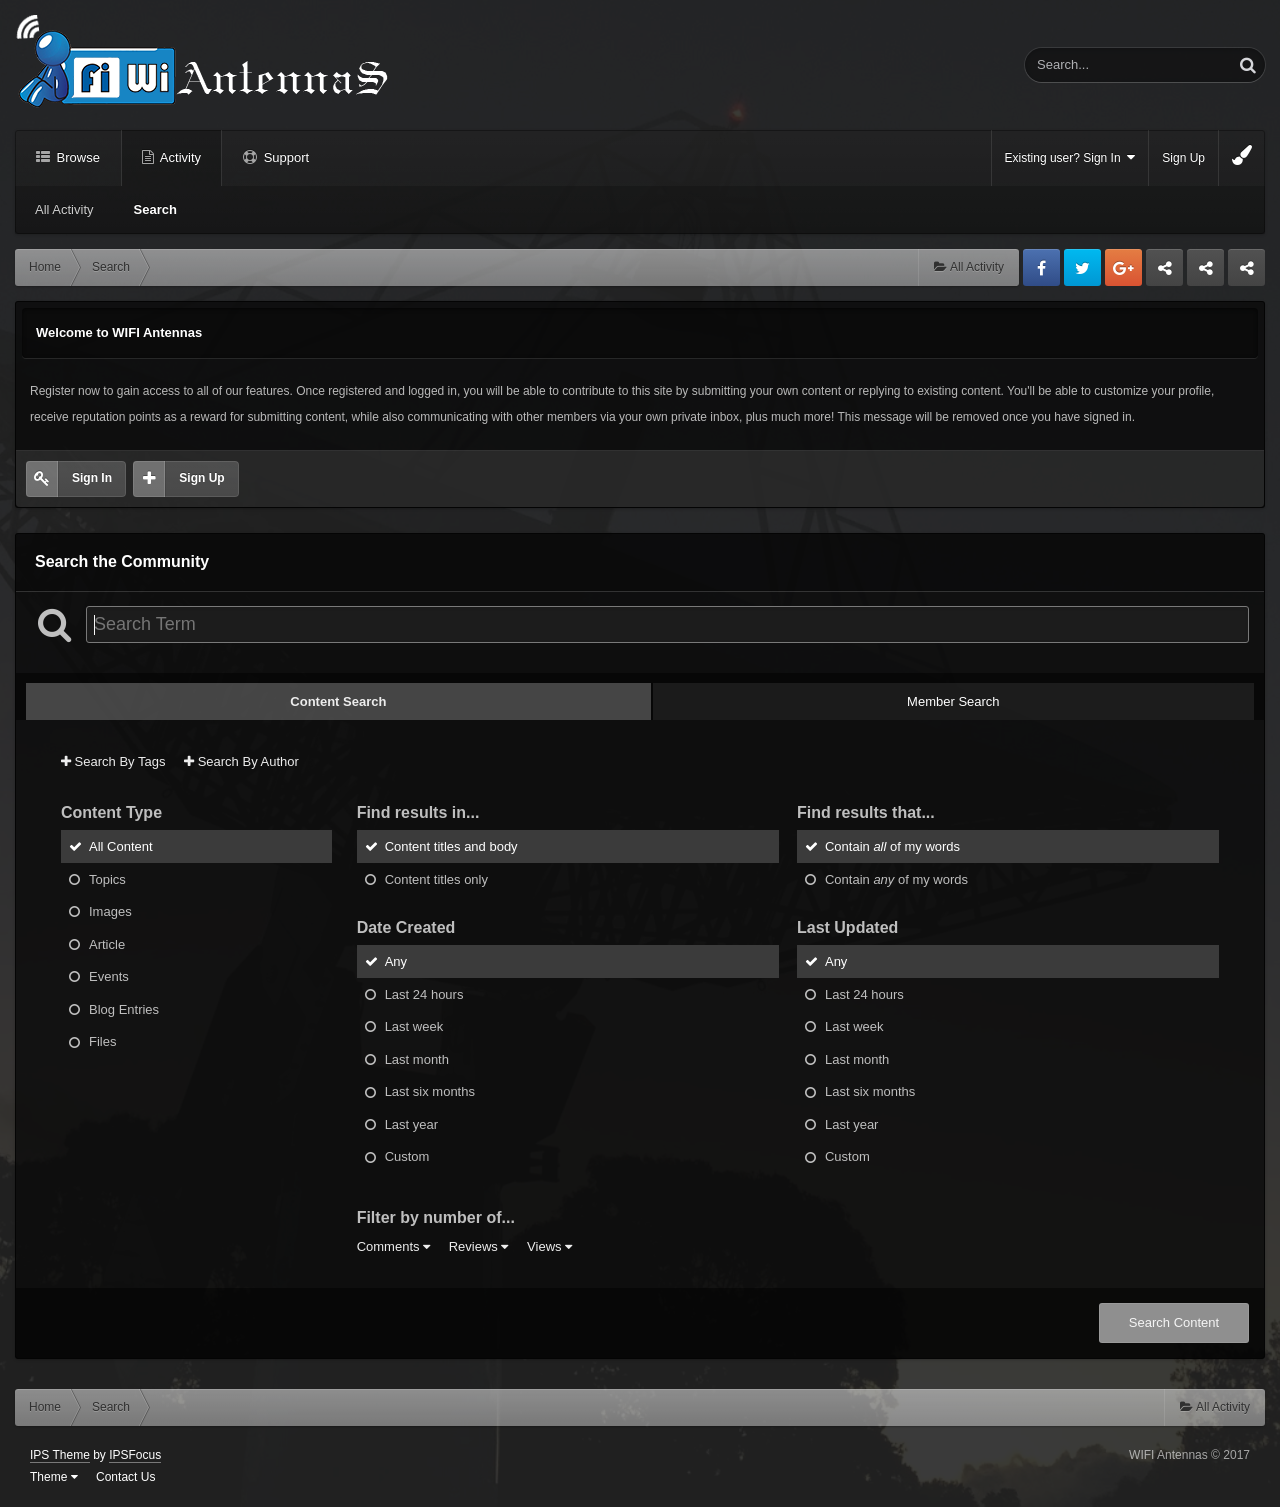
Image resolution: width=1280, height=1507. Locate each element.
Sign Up (1183, 158)
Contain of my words (892, 846)
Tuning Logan (1206, 273)
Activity (179, 157)
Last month (417, 1058)
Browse (76, 157)
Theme (54, 1477)
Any (396, 961)
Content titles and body (451, 846)
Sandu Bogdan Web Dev (1246, 273)
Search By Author (241, 761)
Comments (393, 1246)
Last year (411, 1123)
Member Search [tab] (953, 701)
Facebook (1041, 267)
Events (109, 976)
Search (155, 209)
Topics (107, 878)
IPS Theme (60, 1455)
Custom (407, 1156)
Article (107, 943)
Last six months (430, 1091)
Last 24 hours (424, 993)
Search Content (1174, 1322)
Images (110, 911)
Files (102, 1041)
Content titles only (436, 878)
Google (1123, 267)
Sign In (92, 478)
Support (284, 157)
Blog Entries (124, 1008)
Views (549, 1246)
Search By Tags (113, 761)
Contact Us (125, 1477)
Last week (414, 1026)
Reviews (479, 1246)
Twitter (1082, 267)
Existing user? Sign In (1070, 157)
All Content (121, 846)
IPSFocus (135, 1455)
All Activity (64, 209)
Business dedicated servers (1164, 273)
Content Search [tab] (338, 701)
